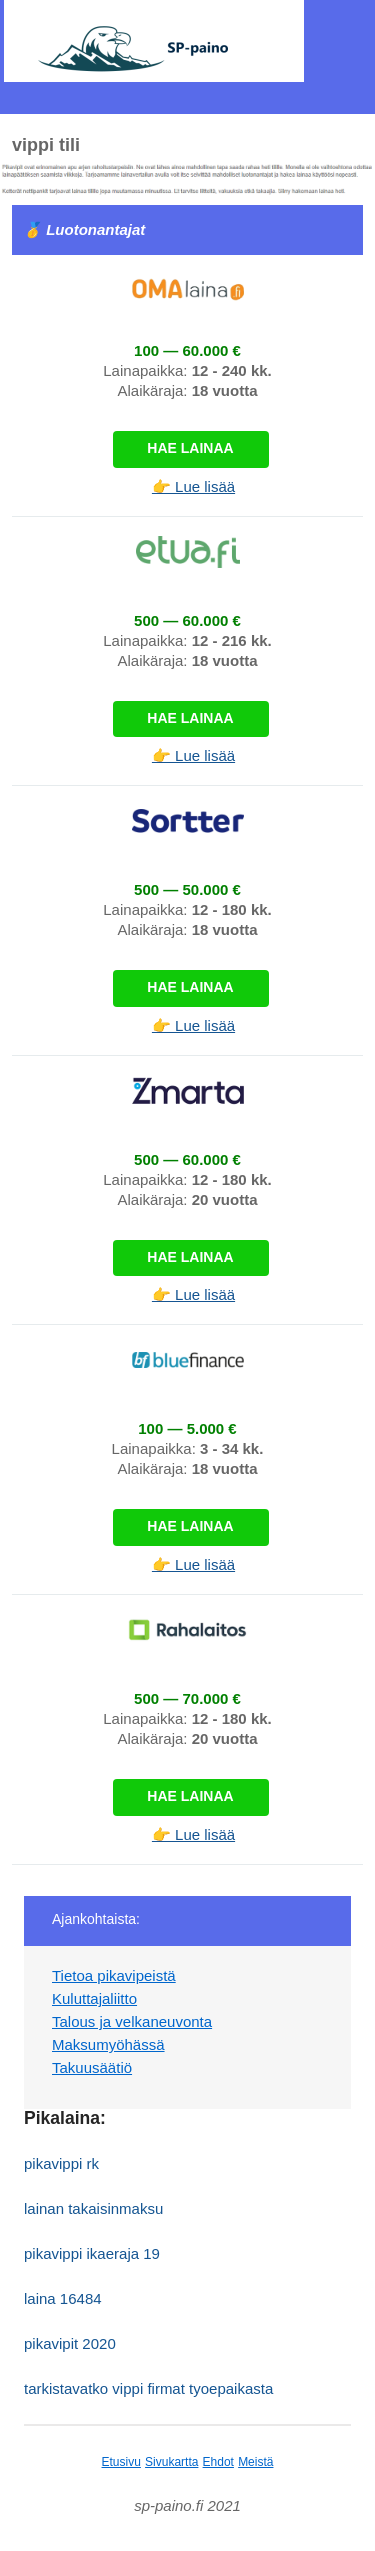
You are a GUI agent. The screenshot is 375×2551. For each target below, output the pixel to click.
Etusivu (121, 2462)
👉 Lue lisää (193, 486)
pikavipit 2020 (70, 2343)
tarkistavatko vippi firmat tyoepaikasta (148, 2388)
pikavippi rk (61, 2163)
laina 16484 (63, 2298)
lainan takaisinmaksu (93, 2208)
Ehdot (218, 2462)
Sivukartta (171, 2462)
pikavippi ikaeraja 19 (92, 2253)
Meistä (255, 2462)
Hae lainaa (190, 448)
